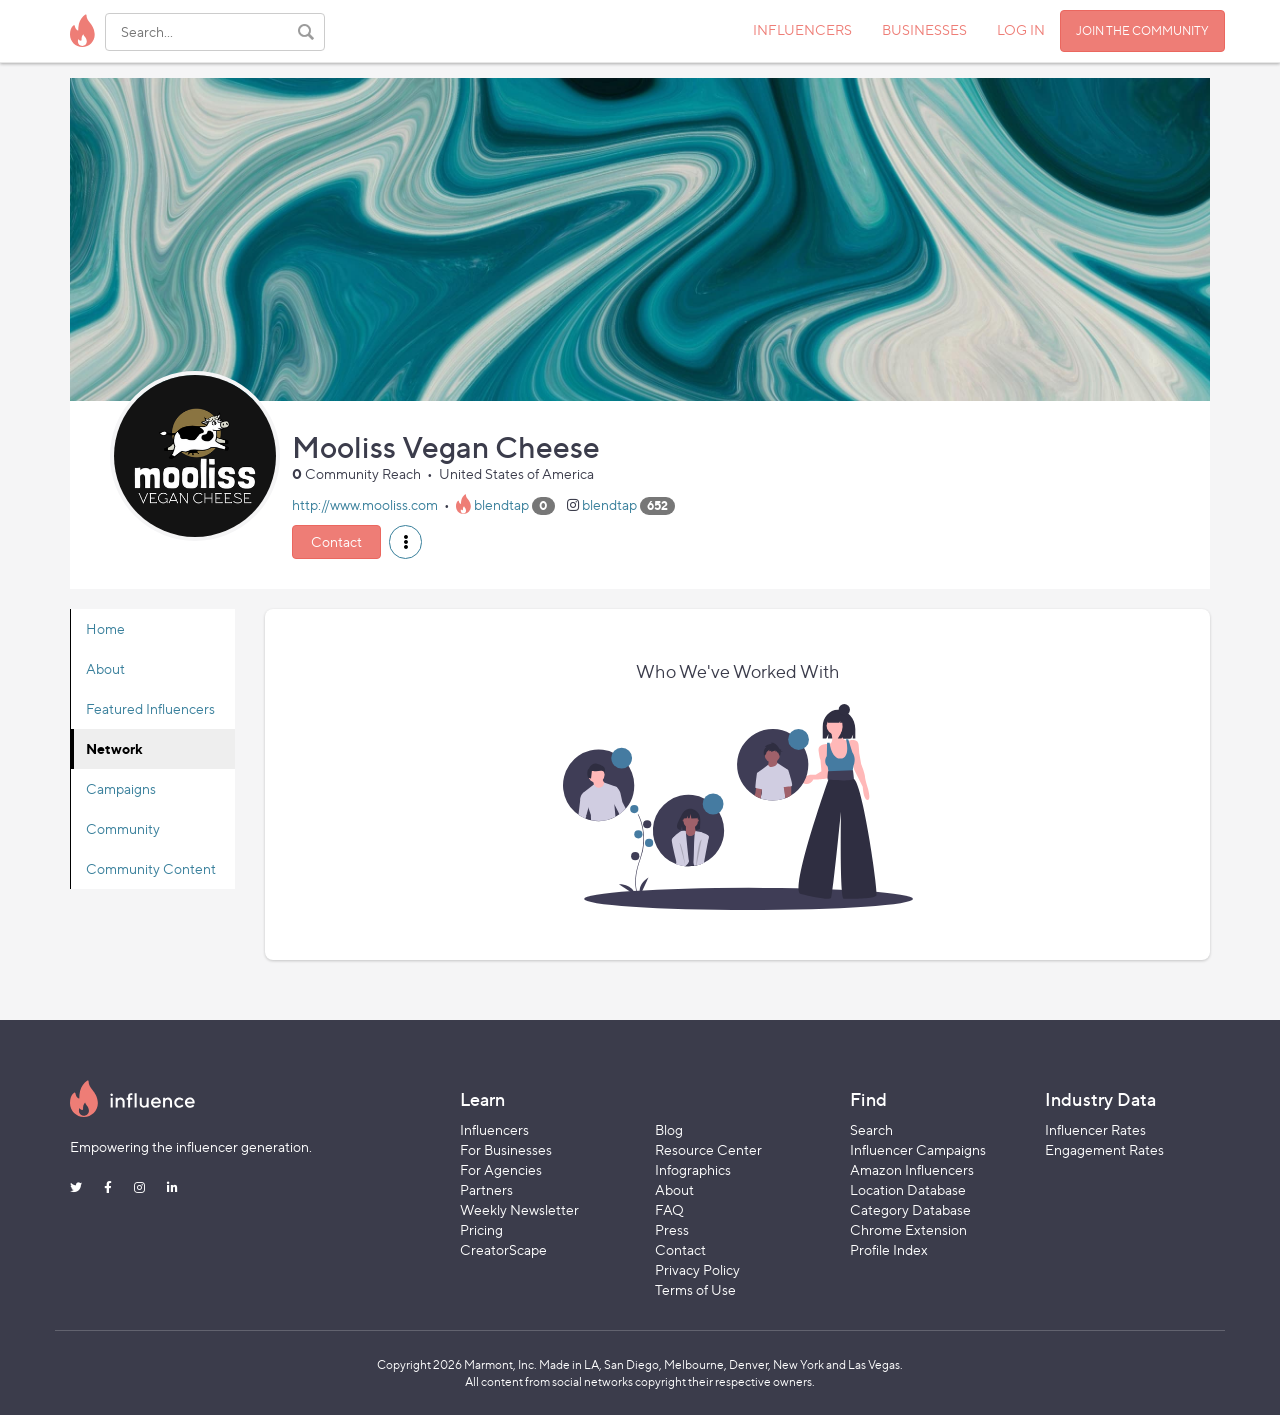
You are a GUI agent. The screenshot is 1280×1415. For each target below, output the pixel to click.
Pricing (481, 1229)
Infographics (693, 1169)
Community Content (151, 868)
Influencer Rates (1095, 1129)
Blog (669, 1129)
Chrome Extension (908, 1229)
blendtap (501, 504)
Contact (336, 541)
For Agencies (501, 1169)
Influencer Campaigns (918, 1149)
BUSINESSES (924, 29)
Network (114, 748)
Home (105, 628)
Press (672, 1229)
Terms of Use (695, 1289)
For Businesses (506, 1149)
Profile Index (889, 1249)
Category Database (910, 1209)
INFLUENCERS (802, 29)
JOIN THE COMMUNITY (1142, 30)
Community (123, 828)
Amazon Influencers (912, 1169)
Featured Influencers (150, 708)
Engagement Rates (1104, 1149)
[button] (405, 542)
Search (871, 1129)
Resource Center (708, 1149)
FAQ (669, 1209)
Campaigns (121, 788)
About (105, 668)
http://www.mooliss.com (365, 504)
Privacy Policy (697, 1269)
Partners (486, 1189)
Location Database (908, 1189)
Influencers (494, 1129)
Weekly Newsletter (519, 1209)
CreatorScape (503, 1249)
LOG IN (1021, 29)
